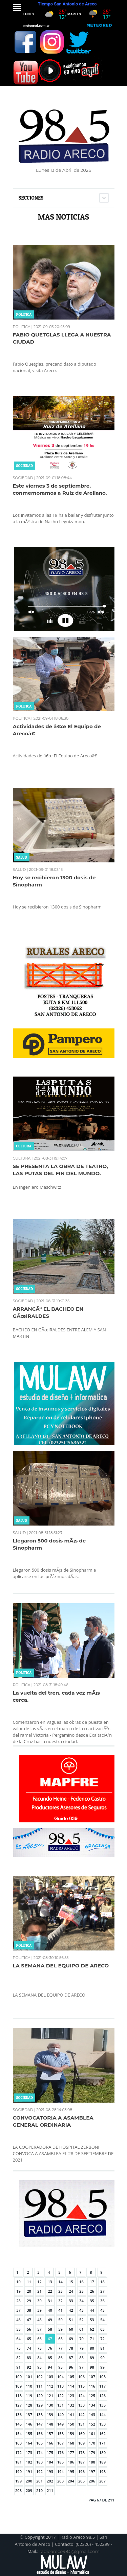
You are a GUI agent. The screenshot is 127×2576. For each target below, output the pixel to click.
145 (18, 2424)
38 (29, 2310)
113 (60, 2386)
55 (18, 2329)
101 (29, 2376)
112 (50, 2386)
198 (102, 2471)
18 (102, 2281)
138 (39, 2414)
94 (50, 2367)
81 (102, 2348)
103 (50, 2376)
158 (60, 2433)
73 (18, 2348)
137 (29, 2414)
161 (92, 2433)
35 (92, 2300)
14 (60, 2281)
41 (60, 2310)
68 (60, 2338)
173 (29, 2452)
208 (18, 2490)
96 (71, 2367)
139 (50, 2414)
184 (50, 2462)
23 (60, 2291)
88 (81, 2357)
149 (60, 2424)
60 (71, 2329)
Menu (17, 7)
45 (102, 2310)
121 (50, 2395)
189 (102, 2462)
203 (60, 2480)
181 (18, 2462)
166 (50, 2443)
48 (39, 2319)
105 (71, 2376)
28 (18, 2300)
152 (92, 2424)
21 (39, 2291)
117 (102, 2386)
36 (102, 2300)
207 (102, 2480)
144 (102, 2414)
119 (29, 2395)
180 (102, 2452)
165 (39, 2443)
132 (71, 2405)
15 (71, 2281)
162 (102, 2433)
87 (71, 2357)
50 (60, 2319)
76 (50, 2348)
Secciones (31, 198)
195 (71, 2471)
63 (102, 2329)
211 (50, 2490)
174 (39, 2452)
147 (39, 2424)
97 (81, 2367)
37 (18, 2310)
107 (92, 2376)
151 (81, 2424)
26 (92, 2291)
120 (39, 2395)
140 (60, 2414)
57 (39, 2329)
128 (29, 2405)
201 (39, 2480)
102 (39, 2376)
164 (29, 2443)
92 (29, 2367)
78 (71, 2348)
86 (60, 2357)
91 (18, 2367)
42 (71, 2310)
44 (92, 2310)
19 (18, 2291)
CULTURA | (23, 1158)
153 (102, 2424)
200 (29, 2480)
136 (18, 2414)
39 (39, 2310)
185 (60, 2462)
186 (71, 2462)
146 (29, 2424)
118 (18, 2395)
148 (50, 2424)
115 (81, 2386)
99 (102, 2367)
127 (18, 2405)
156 (39, 2433)
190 (18, 2471)
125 (92, 2395)
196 (81, 2471)
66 (39, 2338)
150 (71, 2424)
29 (29, 2300)
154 (18, 2433)
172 (18, 2452)
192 (39, 2471)
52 (81, 2319)
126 (102, 2395)
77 (60, 2348)
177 (71, 2452)
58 (50, 2329)
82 (18, 2357)
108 (102, 2376)
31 (50, 2300)
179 (92, 2452)
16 (81, 2281)
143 (92, 2414)
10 (18, 2281)
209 (29, 2490)
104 (60, 2376)
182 (29, 2462)
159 (71, 2433)
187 (81, 2462)
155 (29, 2433)
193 (50, 2471)
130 (50, 2405)
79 (81, 2348)
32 (60, 2300)
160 (81, 2433)
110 (29, 2386)
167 (60, 2443)
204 (71, 2480)
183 (39, 2462)
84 (39, 2357)
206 (92, 2480)
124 (81, 2395)
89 (92, 2357)
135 (102, 2405)
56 (29, 2329)
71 (92, 2338)
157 (50, 2433)
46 (18, 2319)
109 (18, 2386)
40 (50, 2310)
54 (102, 2319)
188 (92, 2462)
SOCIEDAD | (24, 477)
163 (18, 2443)
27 (102, 2291)
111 (39, 2386)
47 (29, 2319)
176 (60, 2452)
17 (92, 2281)
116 (92, 2386)
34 (81, 2300)
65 (29, 2338)
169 (81, 2443)
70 (81, 2338)
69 (71, 2338)
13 (50, 2281)
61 (81, 2329)
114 (71, 2386)
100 (18, 2376)
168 (71, 2443)
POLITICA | (23, 326)
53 (92, 2319)
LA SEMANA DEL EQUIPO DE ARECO (61, 1965)
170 (92, 2443)
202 (50, 2480)
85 (50, 2357)
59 (60, 2329)
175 (50, 2452)
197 (92, 2471)
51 (71, 2319)
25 (81, 2291)
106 (81, 2376)
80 (92, 2348)
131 (60, 2405)
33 (71, 2300)
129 (39, 2405)
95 (60, 2367)
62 (92, 2329)
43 (81, 2310)
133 (81, 2405)
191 (29, 2471)
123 (71, 2395)
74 (29, 2348)
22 (50, 2291)
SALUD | (20, 869)
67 (50, 2338)
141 (71, 2414)
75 (39, 2348)
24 (71, 2291)
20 (29, 2291)
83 (29, 2357)
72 (102, 2338)
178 (81, 2452)
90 (102, 2357)
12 (39, 2281)
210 (39, 2490)
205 (81, 2480)
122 (60, 2395)
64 (18, 2338)
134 (92, 2405)
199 (18, 2480)
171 (102, 2443)
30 (39, 2300)
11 (29, 2281)
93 (39, 2367)
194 (60, 2471)
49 (50, 2319)
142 (81, 2414)
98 (92, 2367)
